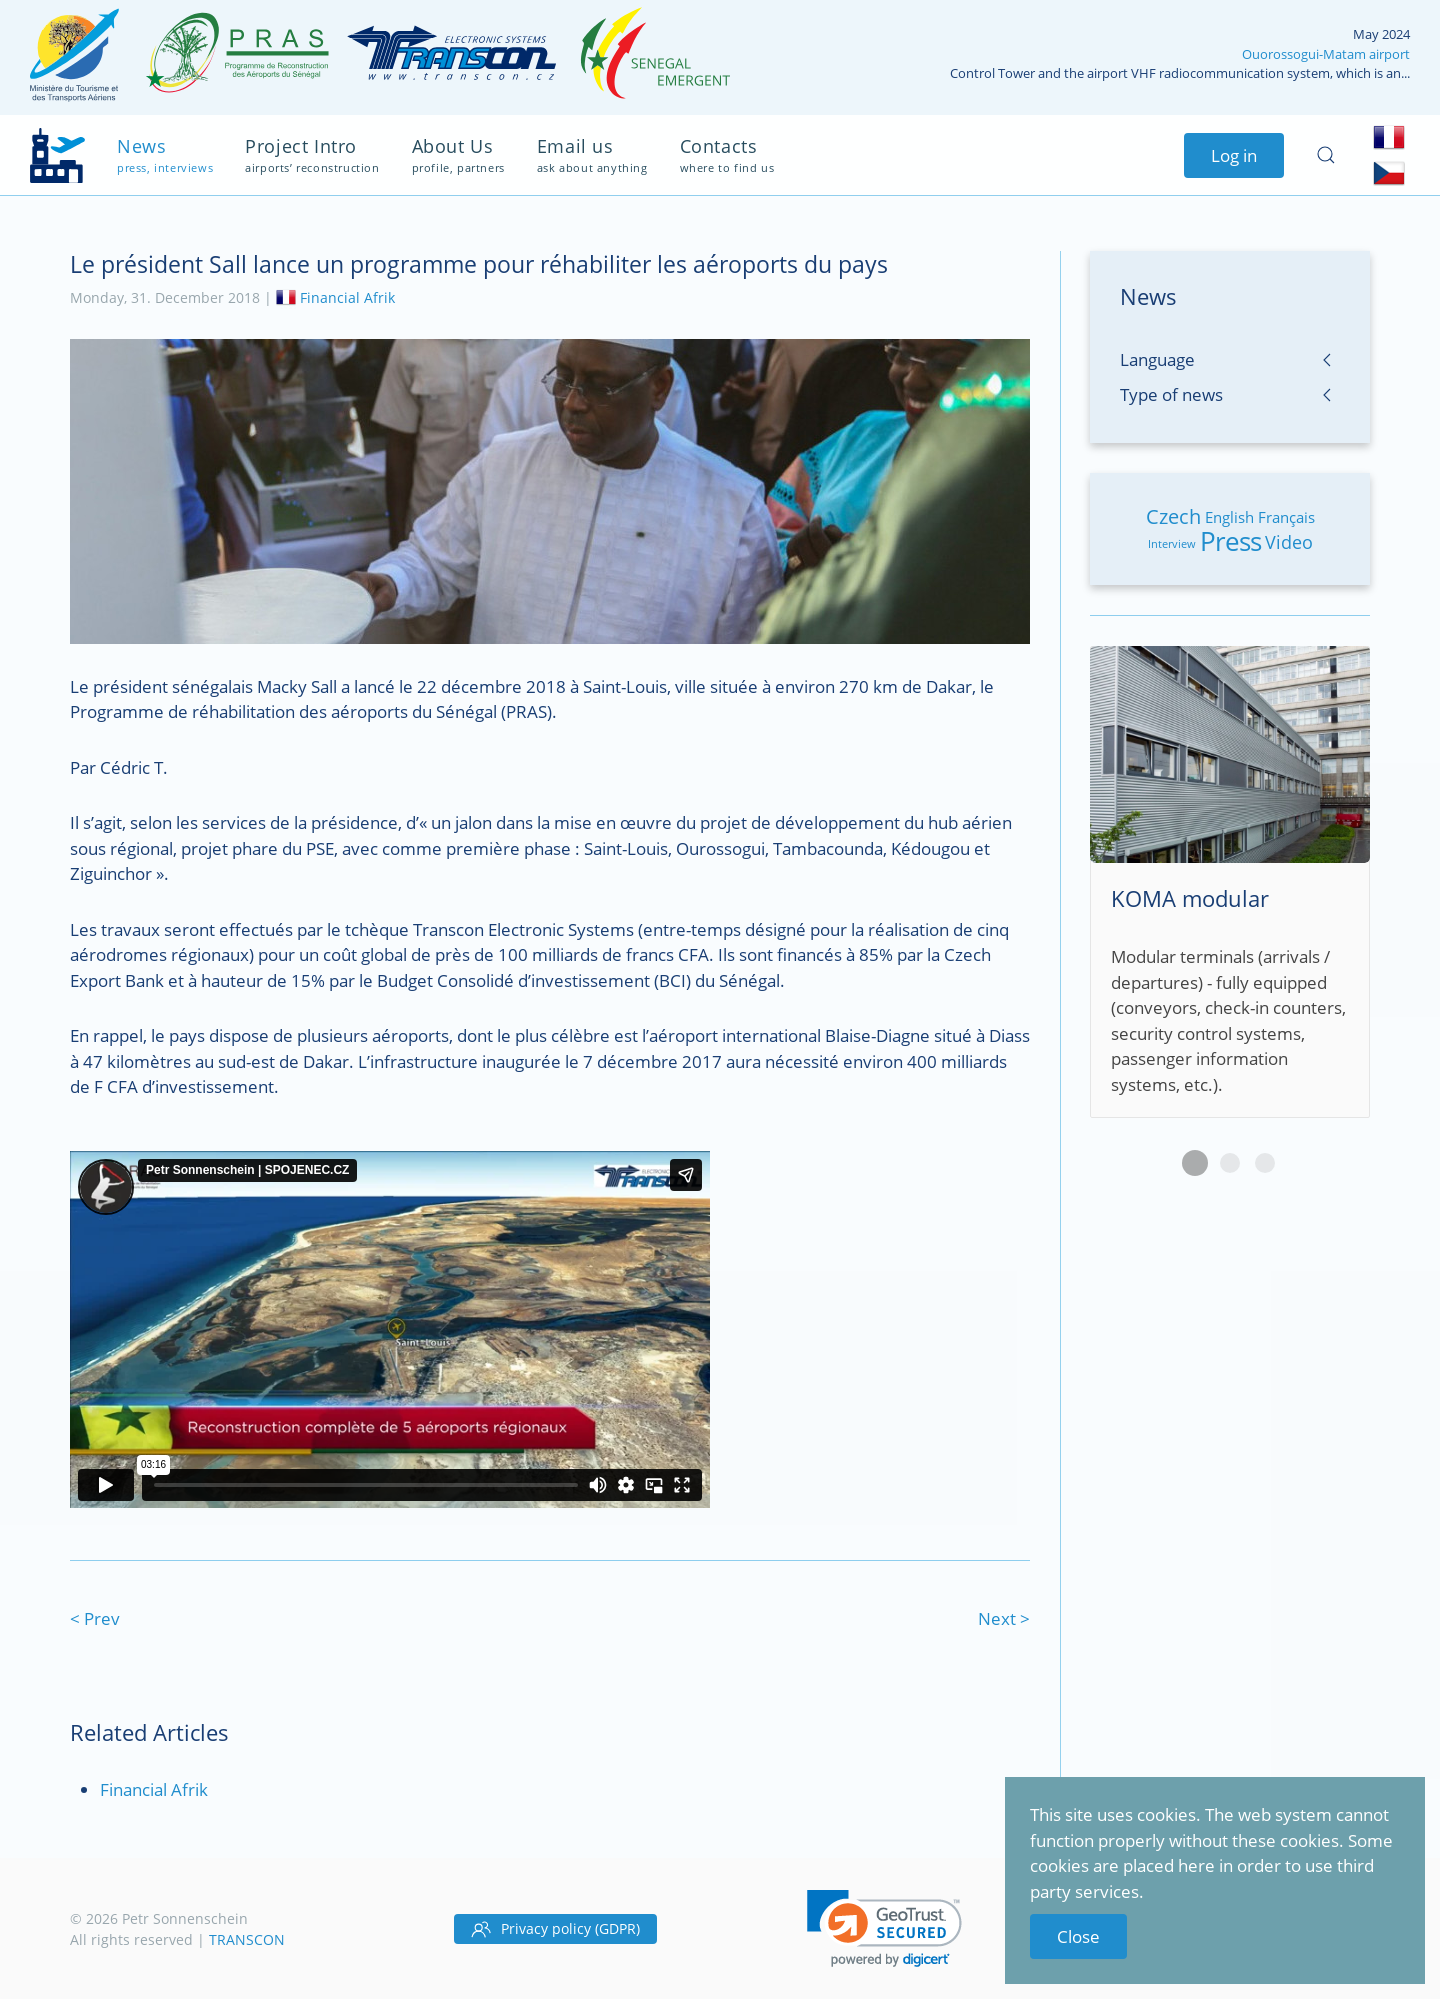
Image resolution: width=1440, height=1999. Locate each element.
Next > (1004, 1618)
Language (1157, 359)
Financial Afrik (347, 296)
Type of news (1171, 394)
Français (1286, 517)
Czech (1173, 516)
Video (1289, 542)
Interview (1172, 543)
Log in (1234, 155)
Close (1078, 1936)
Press (1230, 541)
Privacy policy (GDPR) (555, 1929)
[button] (884, 1928)
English (1229, 517)
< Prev (95, 1618)
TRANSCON (247, 1939)
